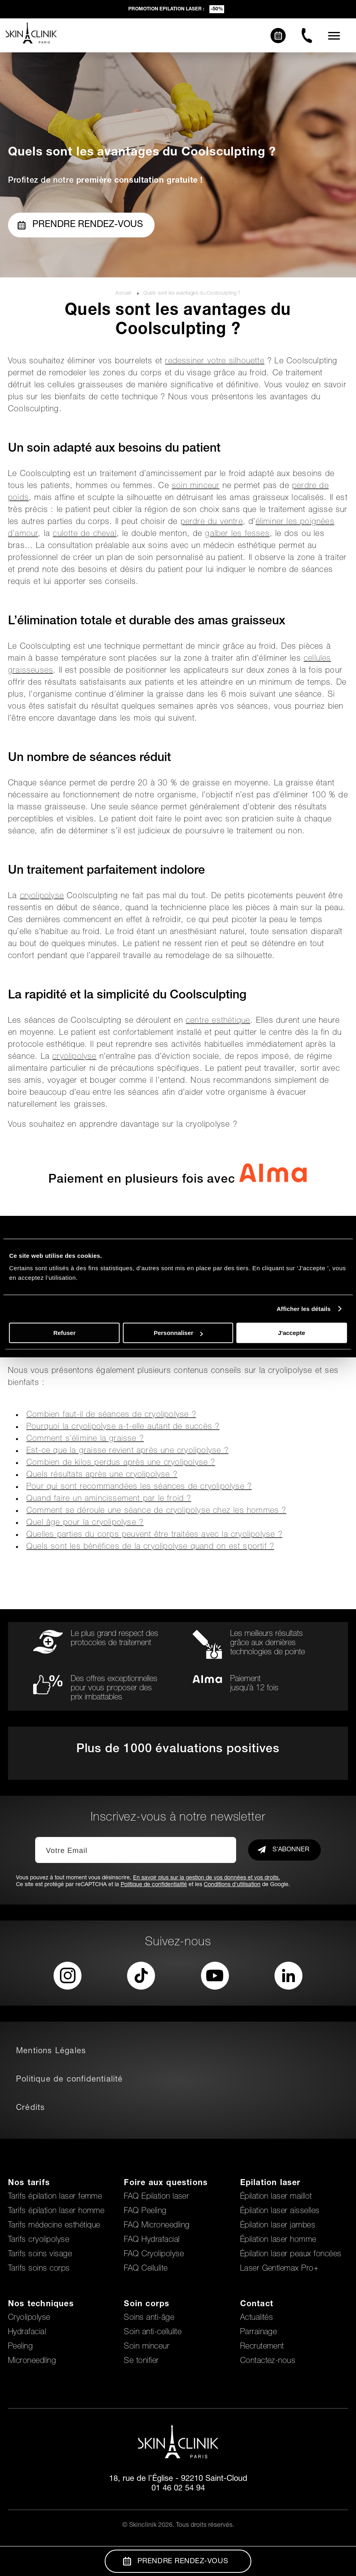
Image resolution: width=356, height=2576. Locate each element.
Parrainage (258, 2333)
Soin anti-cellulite (152, 2333)
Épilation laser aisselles (280, 2211)
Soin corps (146, 2305)
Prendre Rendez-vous (175, 2561)
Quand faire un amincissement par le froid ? (108, 1499)
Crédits (30, 2108)
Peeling (20, 2347)
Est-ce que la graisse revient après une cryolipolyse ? (127, 1451)
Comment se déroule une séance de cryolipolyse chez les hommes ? (156, 1511)
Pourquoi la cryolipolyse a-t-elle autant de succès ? (122, 1427)
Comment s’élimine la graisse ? (85, 1439)
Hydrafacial (27, 2333)
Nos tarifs (29, 2184)
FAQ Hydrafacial (151, 2240)
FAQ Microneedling (156, 2226)
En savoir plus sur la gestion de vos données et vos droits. (206, 1878)
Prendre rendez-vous (80, 225)
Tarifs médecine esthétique (54, 2226)
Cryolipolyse (29, 2318)
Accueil (124, 293)
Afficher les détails (303, 1308)
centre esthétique (218, 1021)
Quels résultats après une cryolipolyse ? (101, 1475)
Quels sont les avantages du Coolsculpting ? (192, 293)
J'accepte (291, 1332)
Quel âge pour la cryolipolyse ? (84, 1523)
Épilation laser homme (278, 2240)
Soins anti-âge (149, 2318)
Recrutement (262, 2347)
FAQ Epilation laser (156, 2197)
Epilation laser (270, 2184)
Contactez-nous (268, 2361)
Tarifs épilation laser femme (55, 2197)
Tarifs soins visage (40, 2255)
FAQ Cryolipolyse (154, 2255)
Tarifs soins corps (39, 2269)
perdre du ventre (212, 522)
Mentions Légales (51, 2052)
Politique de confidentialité (154, 1885)
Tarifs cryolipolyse (38, 2240)
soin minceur (195, 486)
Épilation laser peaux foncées (291, 2255)
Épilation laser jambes (278, 2226)
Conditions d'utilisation (232, 1885)
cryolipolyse (42, 897)
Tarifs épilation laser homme (56, 2211)
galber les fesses (237, 534)
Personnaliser (178, 1332)
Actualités (256, 2318)
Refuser (64, 1332)
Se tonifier (141, 2361)
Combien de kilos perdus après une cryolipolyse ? (120, 1463)
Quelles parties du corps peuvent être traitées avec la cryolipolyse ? (154, 1535)
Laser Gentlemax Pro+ (279, 2269)
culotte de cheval (84, 534)
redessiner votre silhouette (214, 362)
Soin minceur (146, 2347)
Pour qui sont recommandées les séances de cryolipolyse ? (139, 1487)
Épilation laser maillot (276, 2197)
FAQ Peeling (145, 2211)
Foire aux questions (166, 2184)
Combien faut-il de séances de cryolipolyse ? (111, 1415)
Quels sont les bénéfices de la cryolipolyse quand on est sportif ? (150, 1547)
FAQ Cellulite (145, 2269)
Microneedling (32, 2361)
